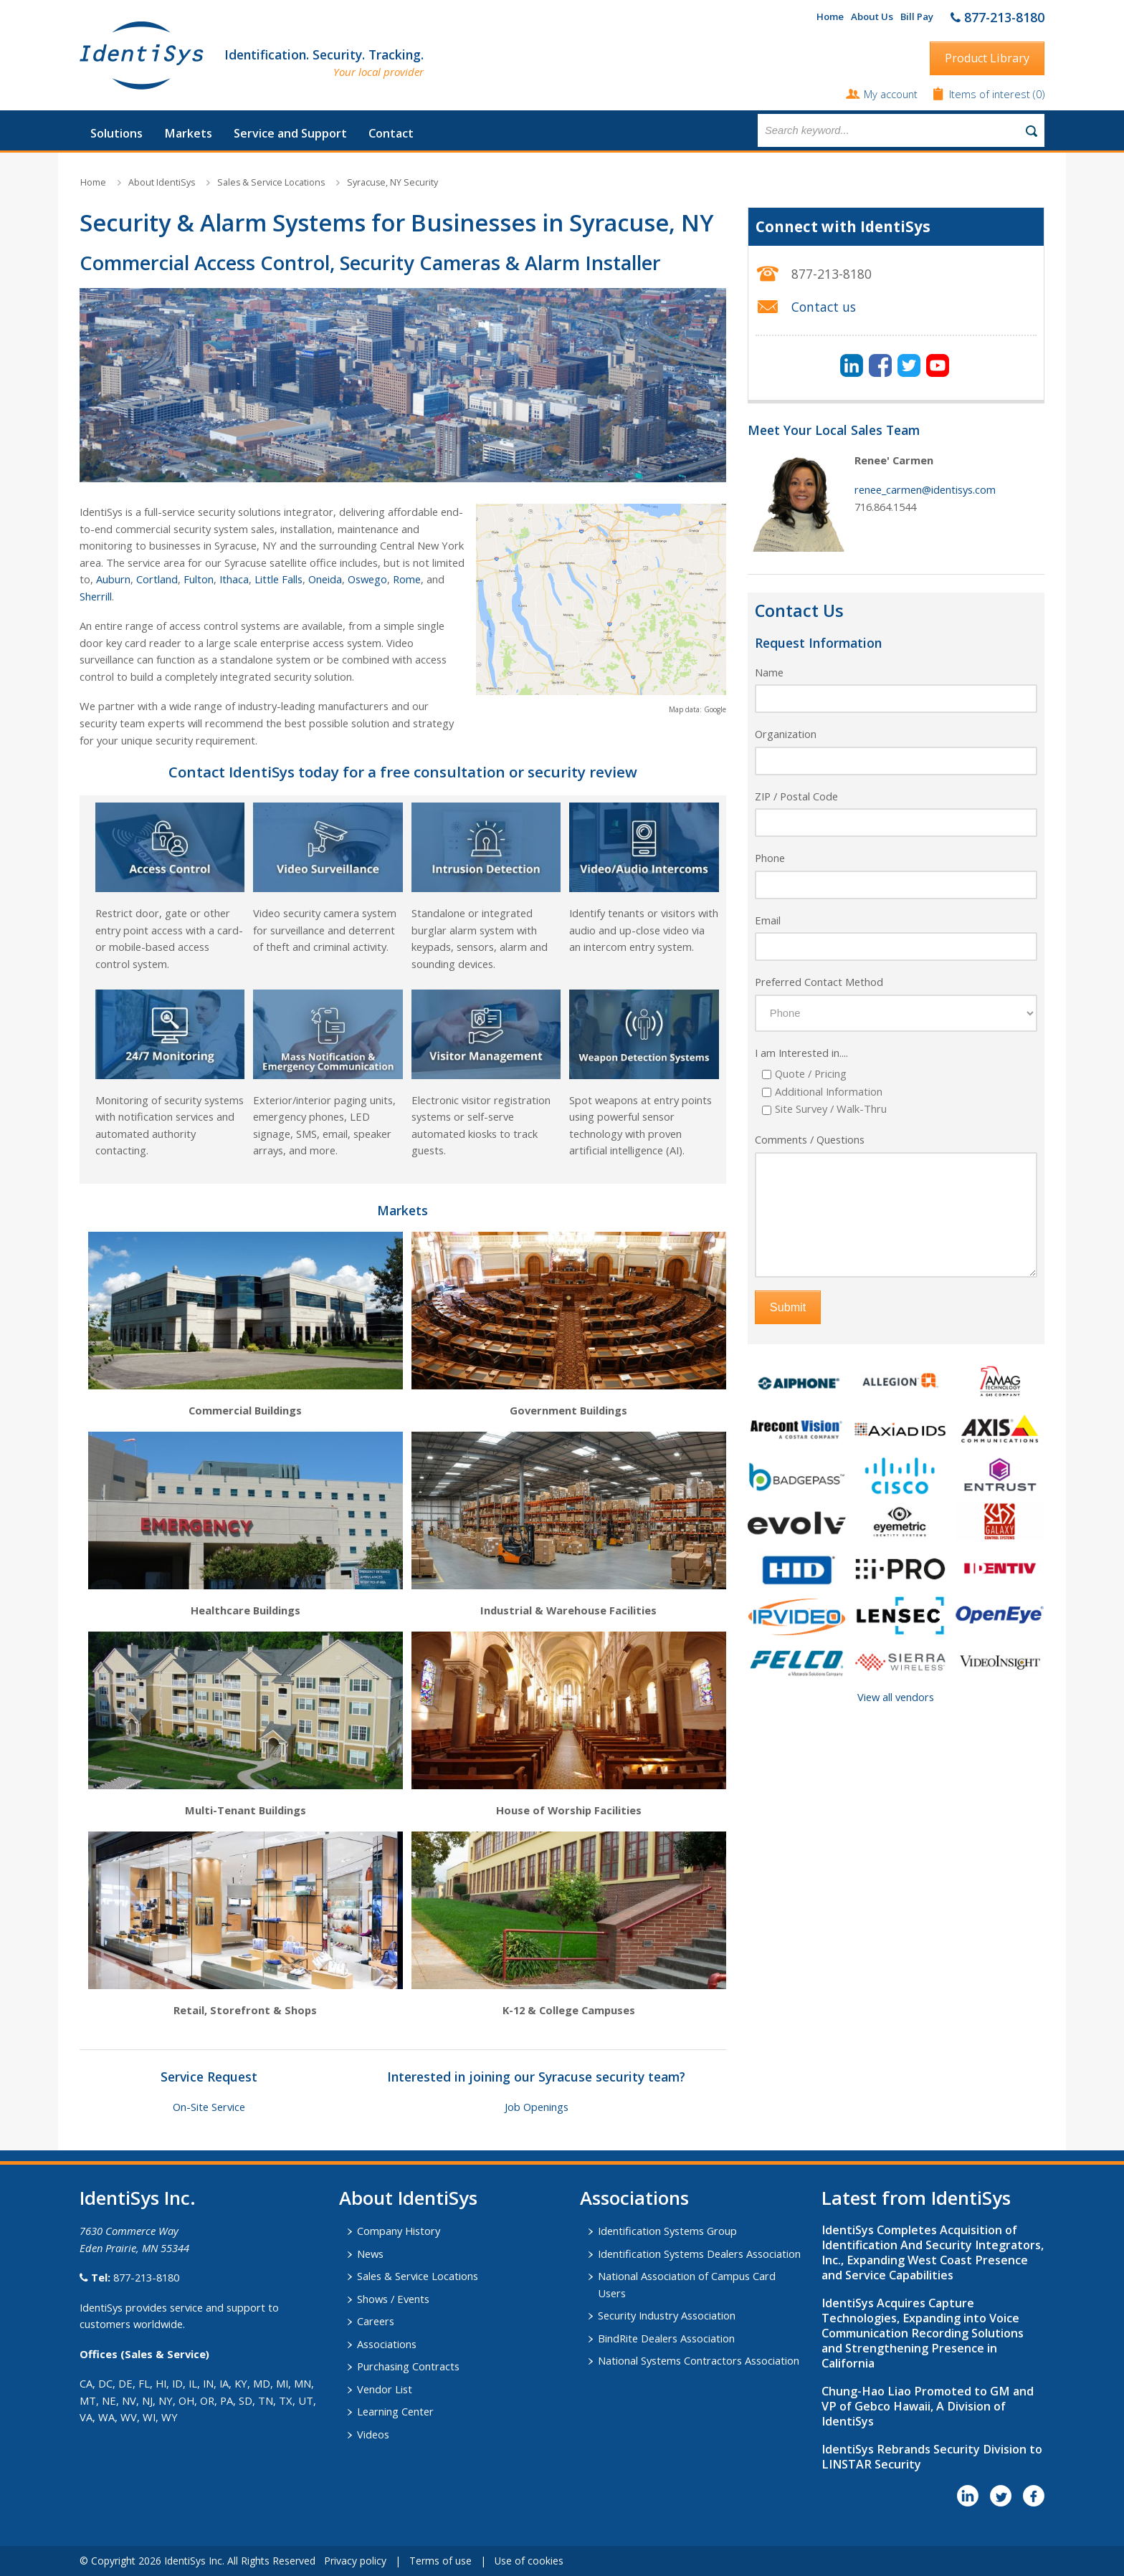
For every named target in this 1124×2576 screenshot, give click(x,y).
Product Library (987, 58)
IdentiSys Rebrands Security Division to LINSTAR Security (931, 2456)
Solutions (116, 133)
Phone (770, 858)
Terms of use (440, 2560)
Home (830, 16)
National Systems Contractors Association (698, 2360)
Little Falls (278, 579)
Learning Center (395, 2411)
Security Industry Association (666, 2315)
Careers (375, 2321)
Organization (785, 734)
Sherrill (96, 596)
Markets (188, 133)
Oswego (367, 579)
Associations (386, 2344)
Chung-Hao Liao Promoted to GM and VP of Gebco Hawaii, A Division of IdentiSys (927, 2406)
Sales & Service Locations (271, 182)
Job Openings (536, 2106)
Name (769, 672)
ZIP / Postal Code (796, 796)
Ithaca (234, 579)
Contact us (823, 306)
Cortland (157, 579)
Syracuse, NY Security (392, 182)
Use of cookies (529, 2560)
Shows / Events (393, 2299)
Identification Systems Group (667, 2230)
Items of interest (991, 94)
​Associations (634, 2198)
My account (891, 94)
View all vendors (895, 1697)
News (370, 2253)
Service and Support (290, 133)
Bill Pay (916, 16)
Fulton (199, 579)
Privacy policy (355, 2560)
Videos (373, 2434)
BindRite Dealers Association (666, 2338)
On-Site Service (209, 2106)
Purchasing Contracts (408, 2366)
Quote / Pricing (811, 1073)
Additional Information (828, 1091)
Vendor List (384, 2389)
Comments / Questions (810, 1139)
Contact (391, 133)
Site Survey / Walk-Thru (831, 1108)
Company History (398, 2230)
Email (768, 920)
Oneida (325, 579)
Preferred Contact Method (819, 982)
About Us (872, 16)
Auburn (113, 579)
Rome (407, 579)
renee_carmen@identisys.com (925, 489)
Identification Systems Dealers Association (699, 2253)
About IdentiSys (161, 182)
